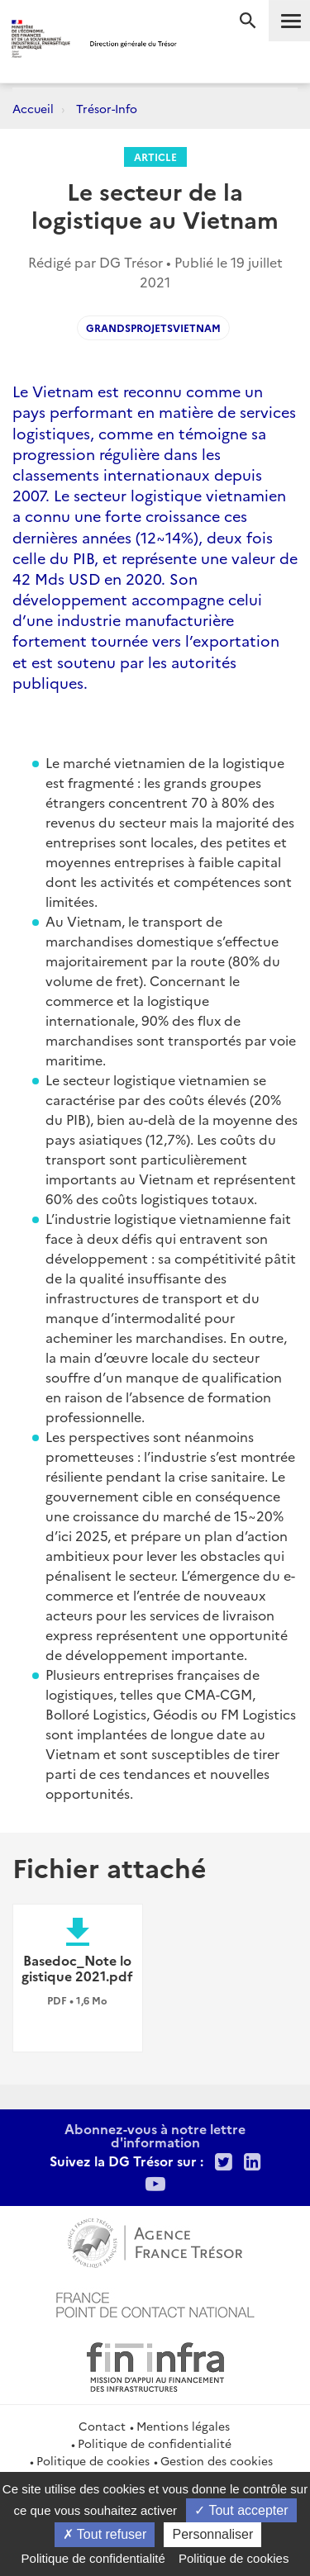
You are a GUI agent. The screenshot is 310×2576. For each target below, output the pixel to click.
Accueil (33, 108)
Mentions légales (183, 2425)
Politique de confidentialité (154, 2443)
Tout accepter (241, 2510)
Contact (102, 2425)
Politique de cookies (93, 2460)
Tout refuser (105, 2534)
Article (155, 156)
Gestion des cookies (216, 2460)
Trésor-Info (106, 108)
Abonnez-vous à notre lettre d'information (155, 2135)
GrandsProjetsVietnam (153, 327)
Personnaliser (212, 2534)
